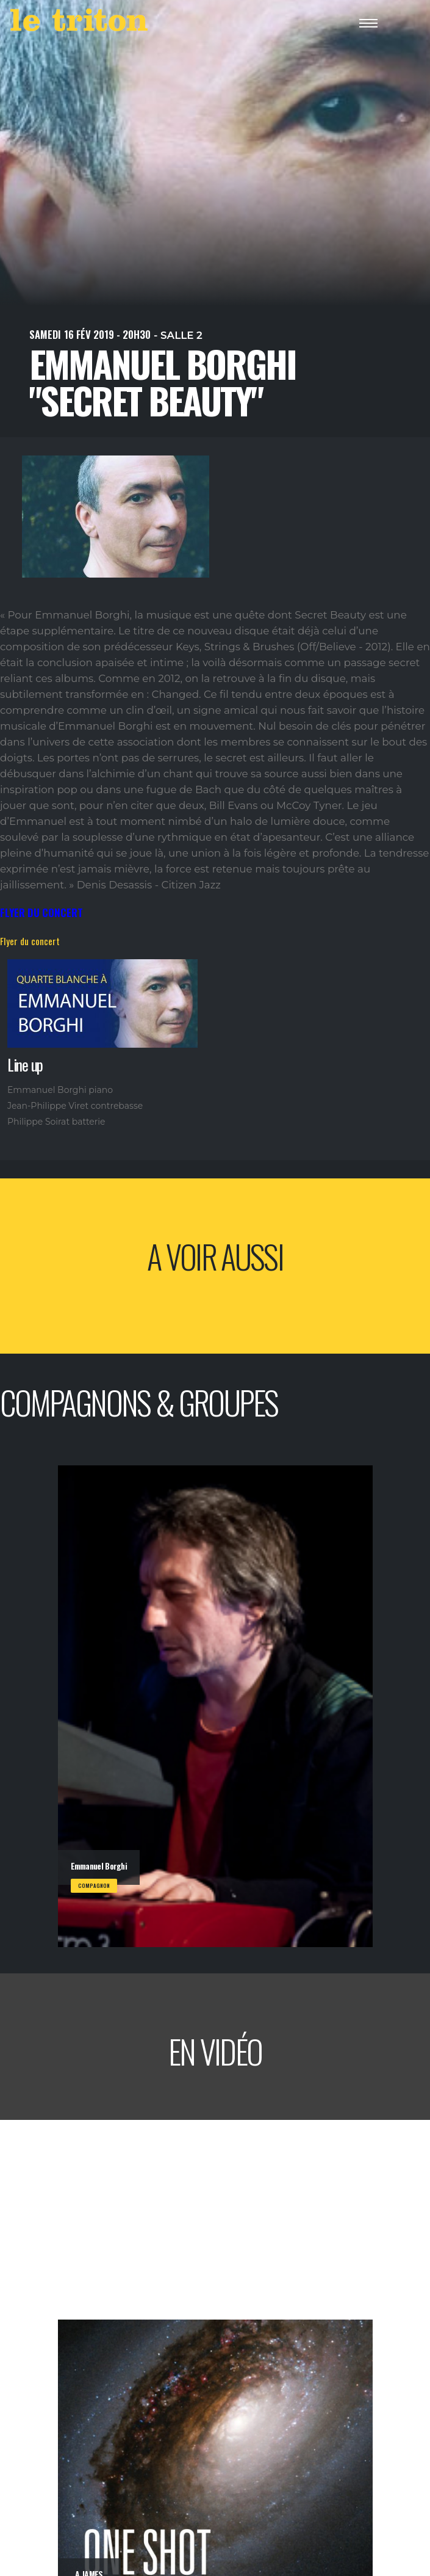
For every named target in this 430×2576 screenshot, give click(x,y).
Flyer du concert (30, 941)
